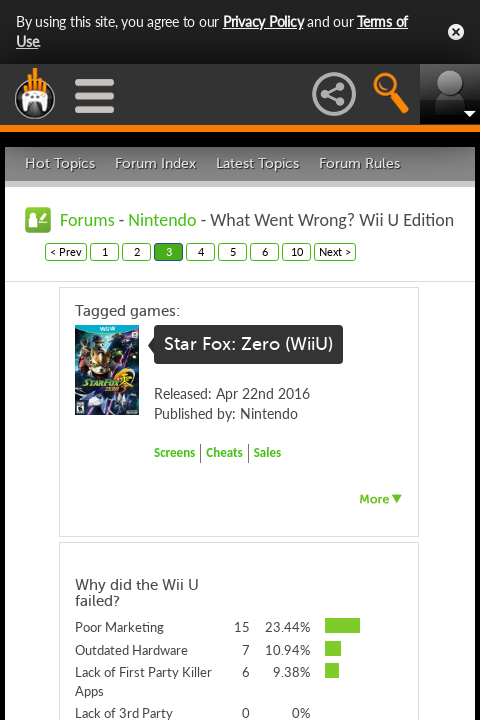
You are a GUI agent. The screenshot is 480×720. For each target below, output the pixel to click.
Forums (87, 220)
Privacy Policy (263, 21)
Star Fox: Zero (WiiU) (248, 344)
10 (297, 251)
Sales (268, 452)
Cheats (224, 452)
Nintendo (162, 220)
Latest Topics (257, 163)
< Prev (66, 251)
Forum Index (155, 163)
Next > (335, 251)
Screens (174, 452)
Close (456, 32)
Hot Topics (60, 163)
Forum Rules (359, 163)
